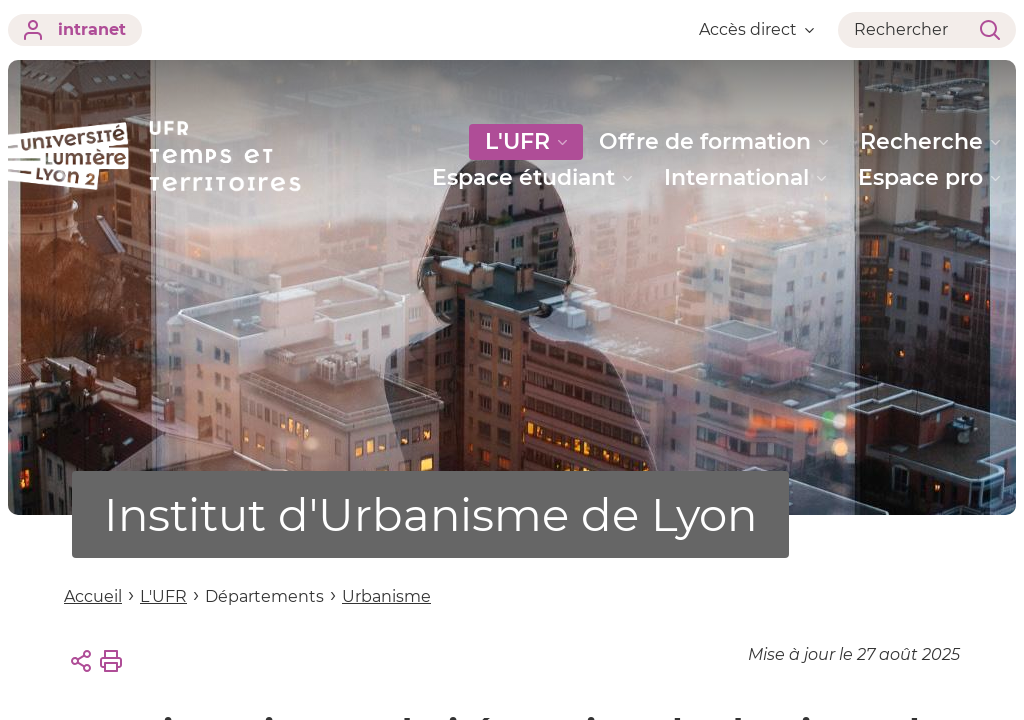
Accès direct (756, 29)
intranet (75, 30)
